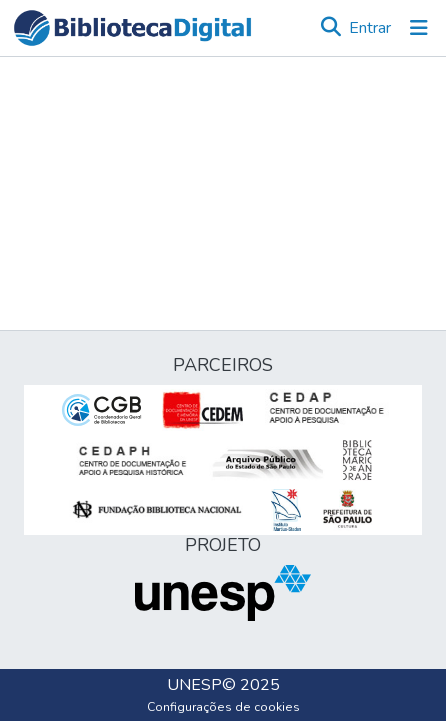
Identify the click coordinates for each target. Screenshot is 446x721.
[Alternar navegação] (419, 28)
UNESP (194, 685)
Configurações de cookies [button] (223, 707)
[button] (132, 28)
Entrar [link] (370, 28)
